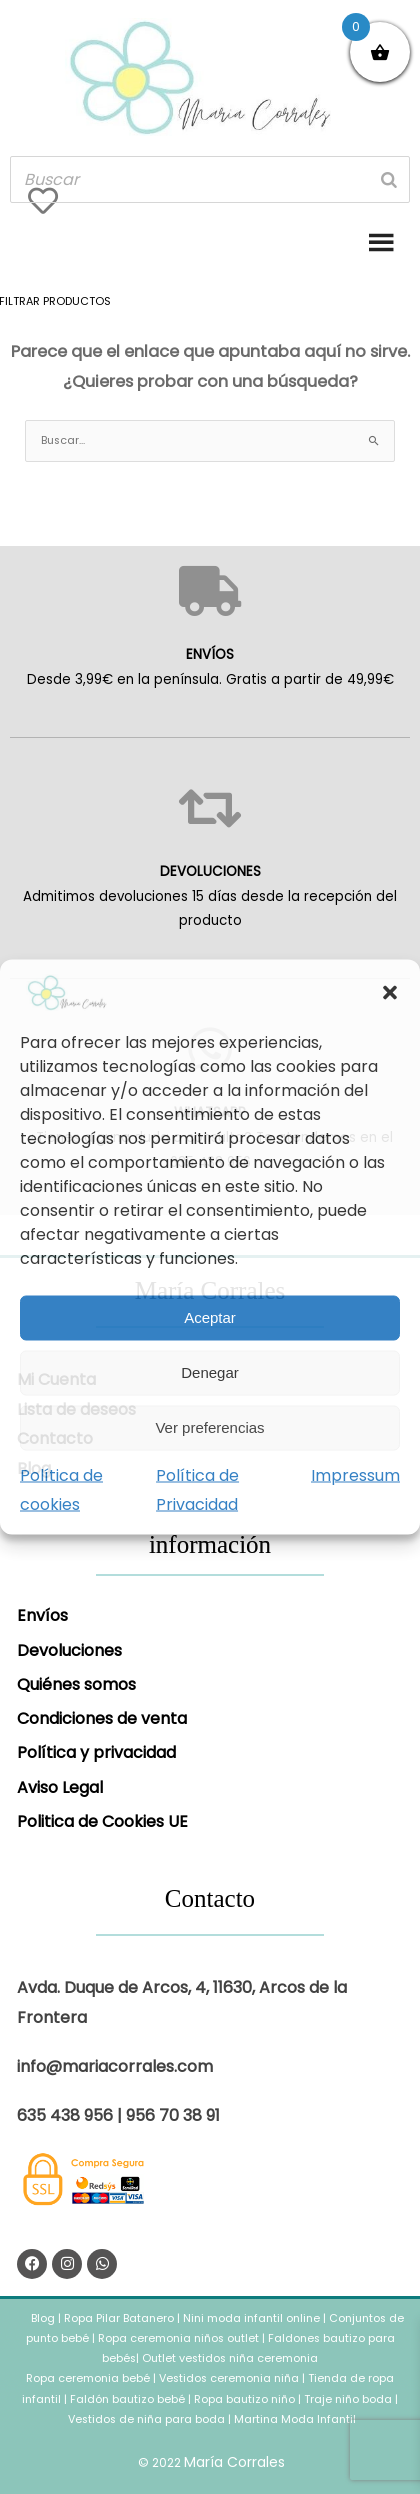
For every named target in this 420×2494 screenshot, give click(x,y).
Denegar (210, 1372)
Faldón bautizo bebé (127, 2399)
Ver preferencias (209, 1427)
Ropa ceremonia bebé (88, 2378)
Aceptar (210, 1317)
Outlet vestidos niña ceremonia (230, 2358)
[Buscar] (389, 179)
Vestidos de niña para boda (146, 2419)
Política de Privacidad (197, 1489)
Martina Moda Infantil (295, 2419)
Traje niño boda (348, 2399)
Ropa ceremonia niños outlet (178, 2338)
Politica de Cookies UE (102, 1821)
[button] (390, 992)
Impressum (355, 1474)
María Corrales (234, 2462)
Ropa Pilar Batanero (119, 2318)
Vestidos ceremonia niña (229, 2378)
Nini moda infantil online (253, 2318)
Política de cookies (61, 1489)
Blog (44, 2318)
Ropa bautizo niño (244, 2399)
